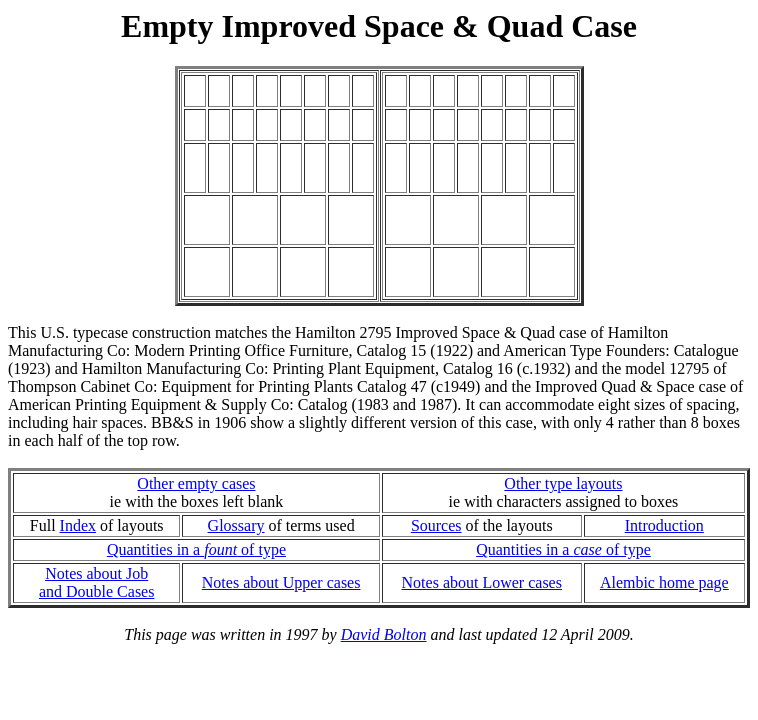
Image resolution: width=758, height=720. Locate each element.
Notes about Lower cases (482, 582)
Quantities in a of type (196, 549)
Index (78, 525)
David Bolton (384, 634)
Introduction (664, 525)
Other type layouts (563, 483)
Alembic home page (664, 582)
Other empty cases (196, 483)
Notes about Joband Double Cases (97, 582)
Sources (436, 525)
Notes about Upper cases (281, 582)
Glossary (236, 525)
